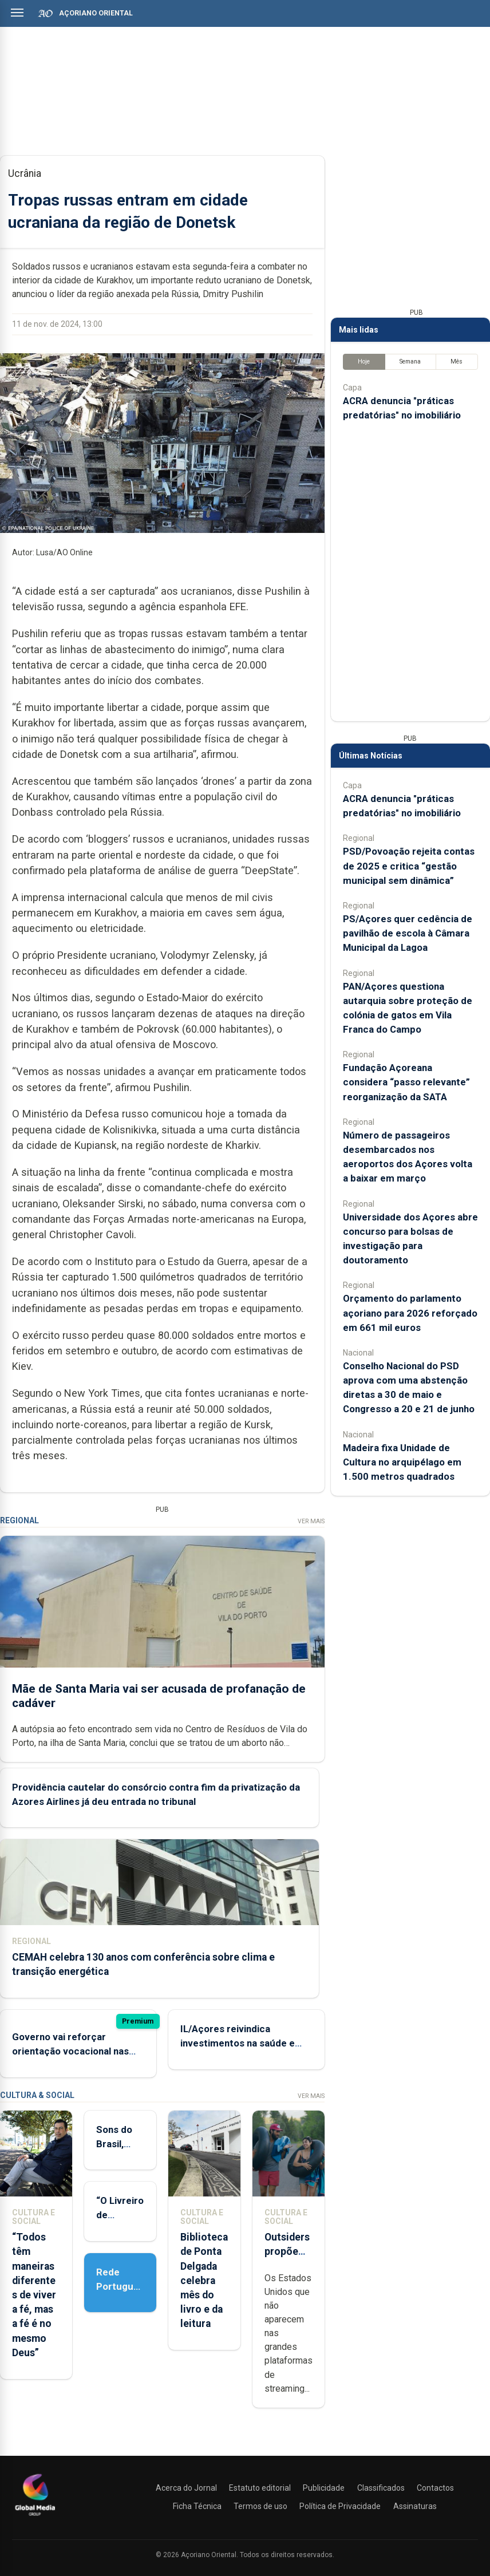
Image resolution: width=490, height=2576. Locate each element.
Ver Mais (311, 1521)
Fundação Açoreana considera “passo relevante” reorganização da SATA (406, 1082)
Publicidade (324, 2487)
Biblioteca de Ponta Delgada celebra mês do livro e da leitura (204, 2280)
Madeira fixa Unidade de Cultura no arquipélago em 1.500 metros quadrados (402, 1462)
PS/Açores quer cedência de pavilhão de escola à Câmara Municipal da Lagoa (407, 933)
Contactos (435, 2487)
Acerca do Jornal (186, 2487)
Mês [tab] (457, 361)
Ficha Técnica (197, 2506)
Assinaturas (415, 2506)
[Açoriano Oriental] (35, 2517)
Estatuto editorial (260, 2487)
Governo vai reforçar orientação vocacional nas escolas (70, 2051)
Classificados (381, 2487)
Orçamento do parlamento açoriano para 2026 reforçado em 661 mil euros (410, 1313)
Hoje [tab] (364, 361)
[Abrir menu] (17, 12)
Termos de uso (260, 2506)
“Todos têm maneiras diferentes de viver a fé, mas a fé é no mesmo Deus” (34, 2294)
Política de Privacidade (340, 2506)
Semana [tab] (410, 361)
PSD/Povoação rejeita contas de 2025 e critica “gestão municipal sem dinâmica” (409, 866)
